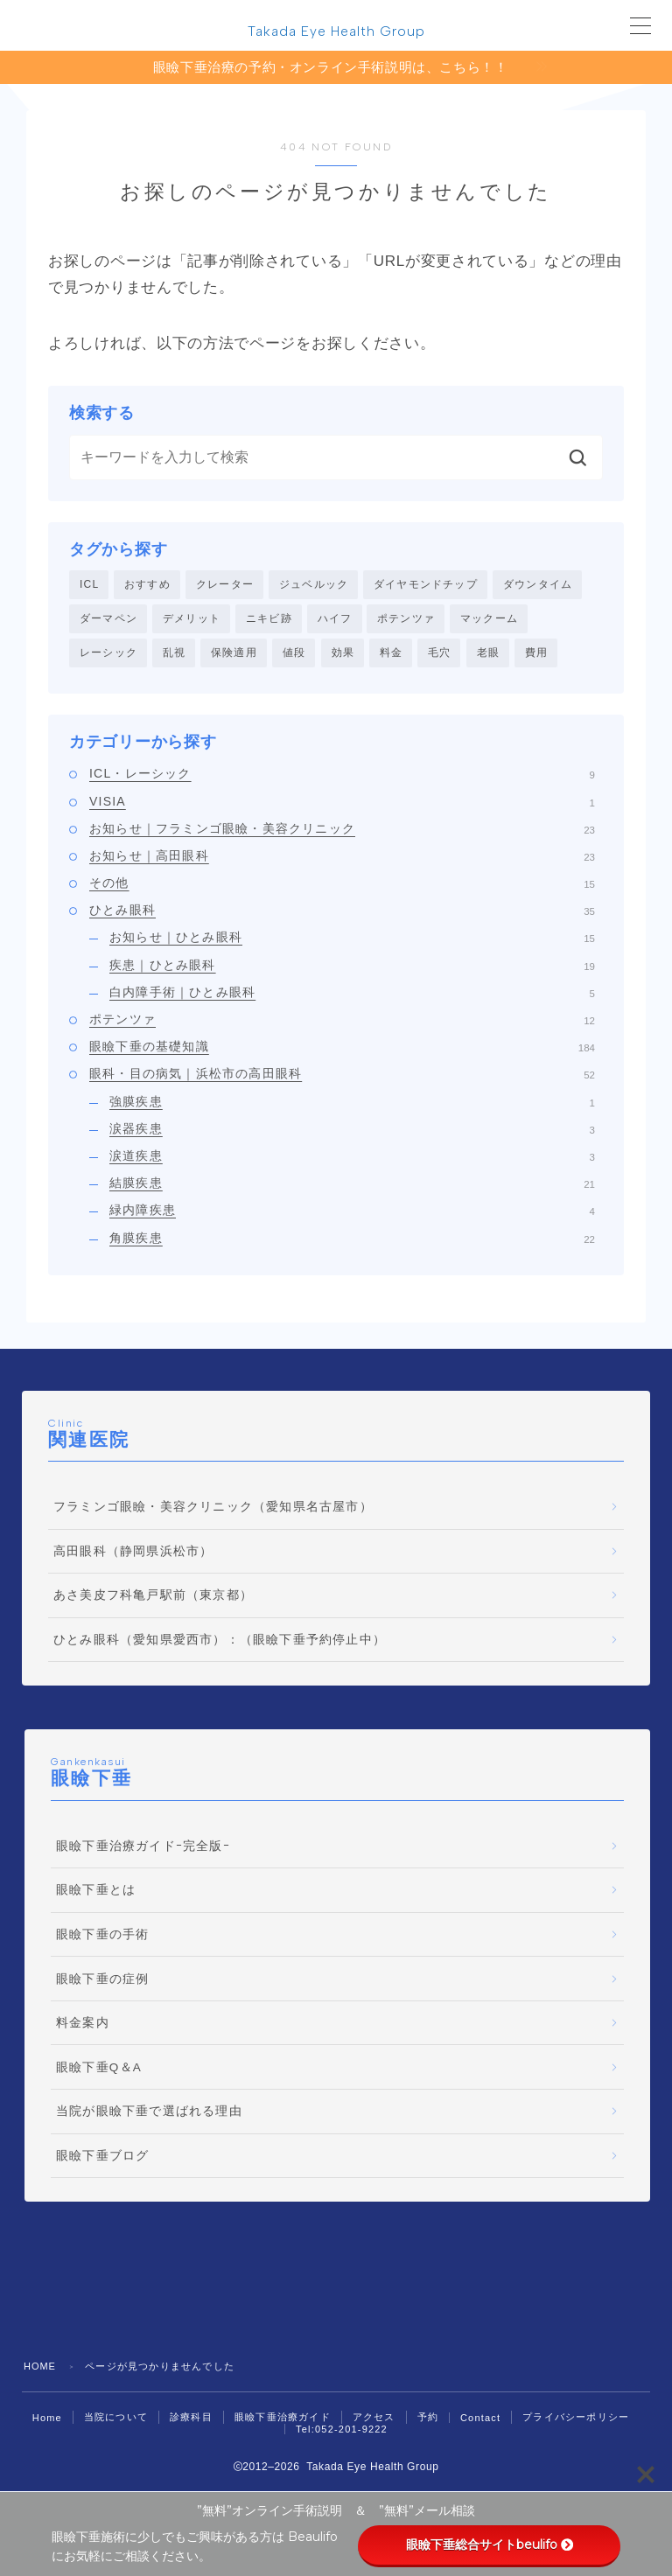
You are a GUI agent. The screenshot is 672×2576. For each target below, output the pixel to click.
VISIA (342, 803)
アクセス (374, 2418)
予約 (427, 2418)
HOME (40, 2368)
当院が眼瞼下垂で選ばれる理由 (149, 2113)
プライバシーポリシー (575, 2418)
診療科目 (191, 2418)
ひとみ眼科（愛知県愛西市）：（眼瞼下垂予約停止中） (219, 1641)
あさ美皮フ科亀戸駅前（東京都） (153, 1597)
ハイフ (335, 619)
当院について (116, 2418)
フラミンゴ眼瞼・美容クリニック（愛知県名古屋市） (213, 1509)
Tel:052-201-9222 (342, 2431)
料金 (391, 654)
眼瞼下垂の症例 (102, 1980)
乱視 (174, 654)
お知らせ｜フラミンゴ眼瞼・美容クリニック (342, 830)
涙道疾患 (352, 1157)
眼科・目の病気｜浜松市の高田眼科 (342, 1076)
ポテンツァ (406, 619)
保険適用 (234, 654)
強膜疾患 (352, 1103)
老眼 (488, 654)
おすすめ (147, 585)
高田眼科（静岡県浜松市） (133, 1553)
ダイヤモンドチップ (426, 585)
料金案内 (82, 2025)
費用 (536, 654)
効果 (343, 654)
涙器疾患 (352, 1130)
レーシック (108, 654)
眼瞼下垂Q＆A (99, 2069)
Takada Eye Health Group (336, 31)
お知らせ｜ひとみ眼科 (352, 939)
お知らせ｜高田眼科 (342, 857)
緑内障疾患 (352, 1212)
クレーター (225, 585)
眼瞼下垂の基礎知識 (342, 1049)
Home (47, 2419)
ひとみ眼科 (342, 912)
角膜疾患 (352, 1239)
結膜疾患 (352, 1185)
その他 (342, 885)
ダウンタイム (537, 585)
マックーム (489, 619)
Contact (480, 2419)
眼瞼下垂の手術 (102, 1936)
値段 (294, 654)
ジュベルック (313, 585)
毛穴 (439, 654)
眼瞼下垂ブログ (102, 2157)
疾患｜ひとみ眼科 (352, 967)
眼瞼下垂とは (96, 1892)
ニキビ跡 (269, 619)
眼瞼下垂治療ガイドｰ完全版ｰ (143, 1847)
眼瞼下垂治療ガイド (282, 2418)
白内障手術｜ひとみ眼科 (352, 994)
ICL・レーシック (342, 776)
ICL (89, 585)
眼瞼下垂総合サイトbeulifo (489, 2544)
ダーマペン (108, 619)
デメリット (191, 619)
